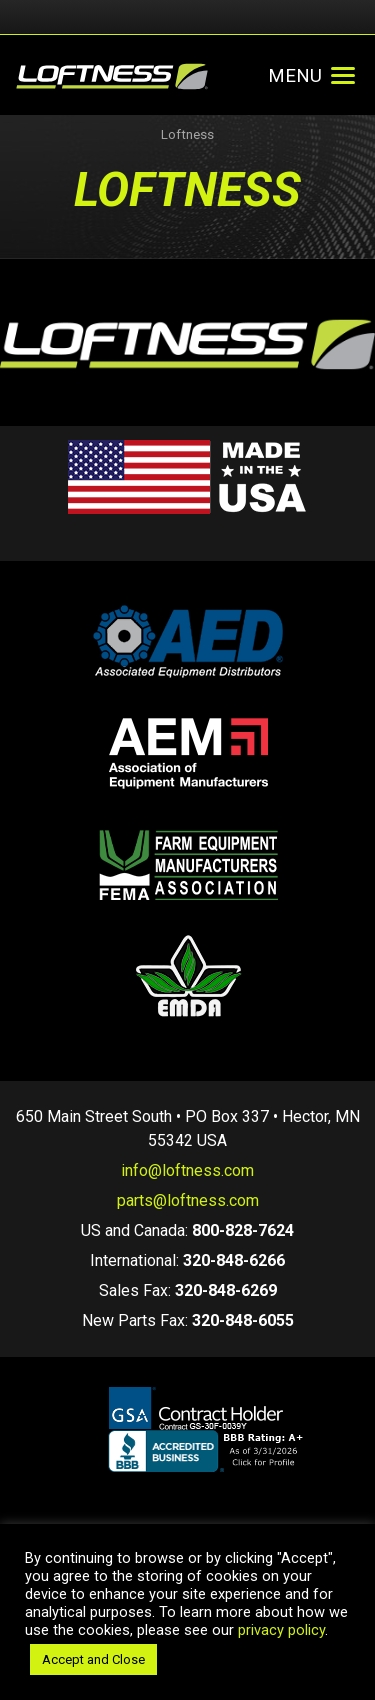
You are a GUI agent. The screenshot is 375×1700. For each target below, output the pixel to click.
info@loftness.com (187, 1170)
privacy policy (281, 1630)
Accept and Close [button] (93, 1659)
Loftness (187, 134)
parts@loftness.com (188, 1200)
